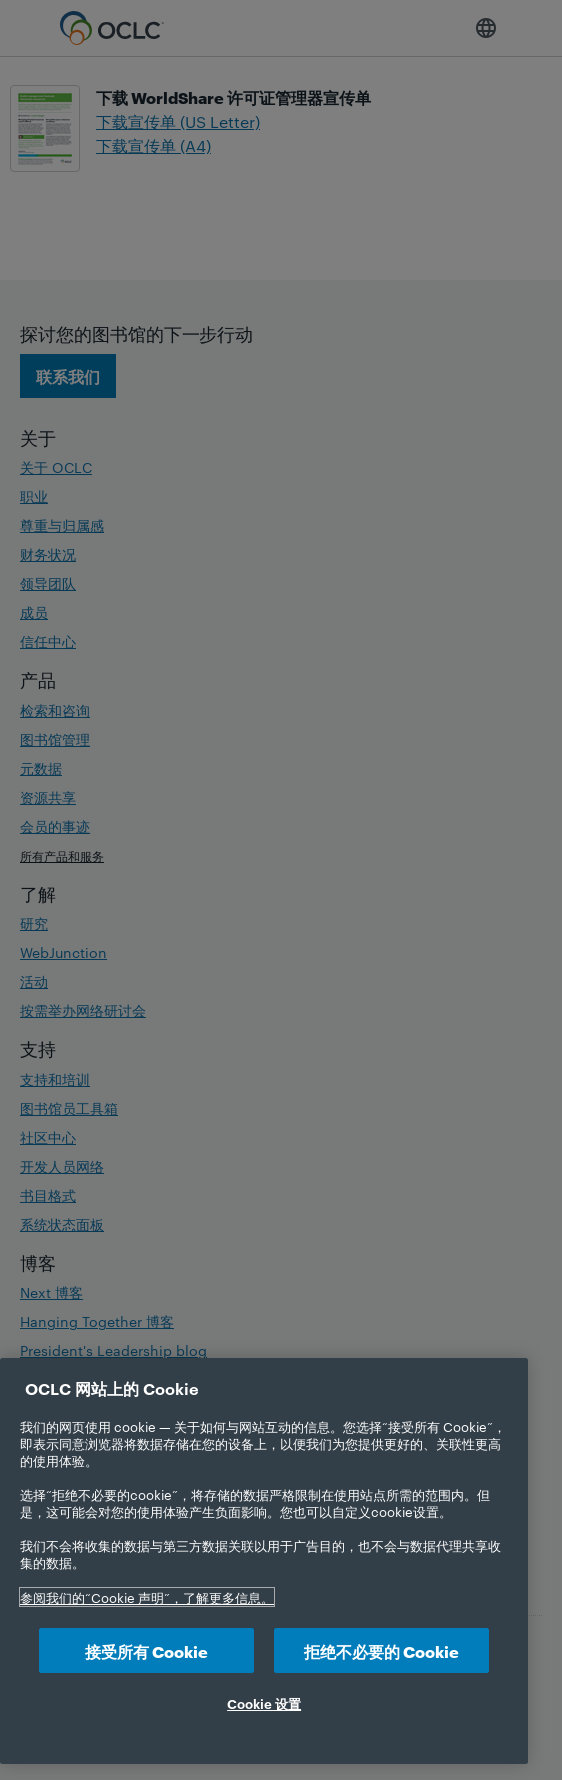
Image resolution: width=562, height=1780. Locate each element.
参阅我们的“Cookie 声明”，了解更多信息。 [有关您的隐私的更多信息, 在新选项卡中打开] (147, 1597)
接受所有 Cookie (146, 1650)
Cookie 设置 (264, 1703)
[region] (264, 1561)
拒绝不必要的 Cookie (381, 1650)
